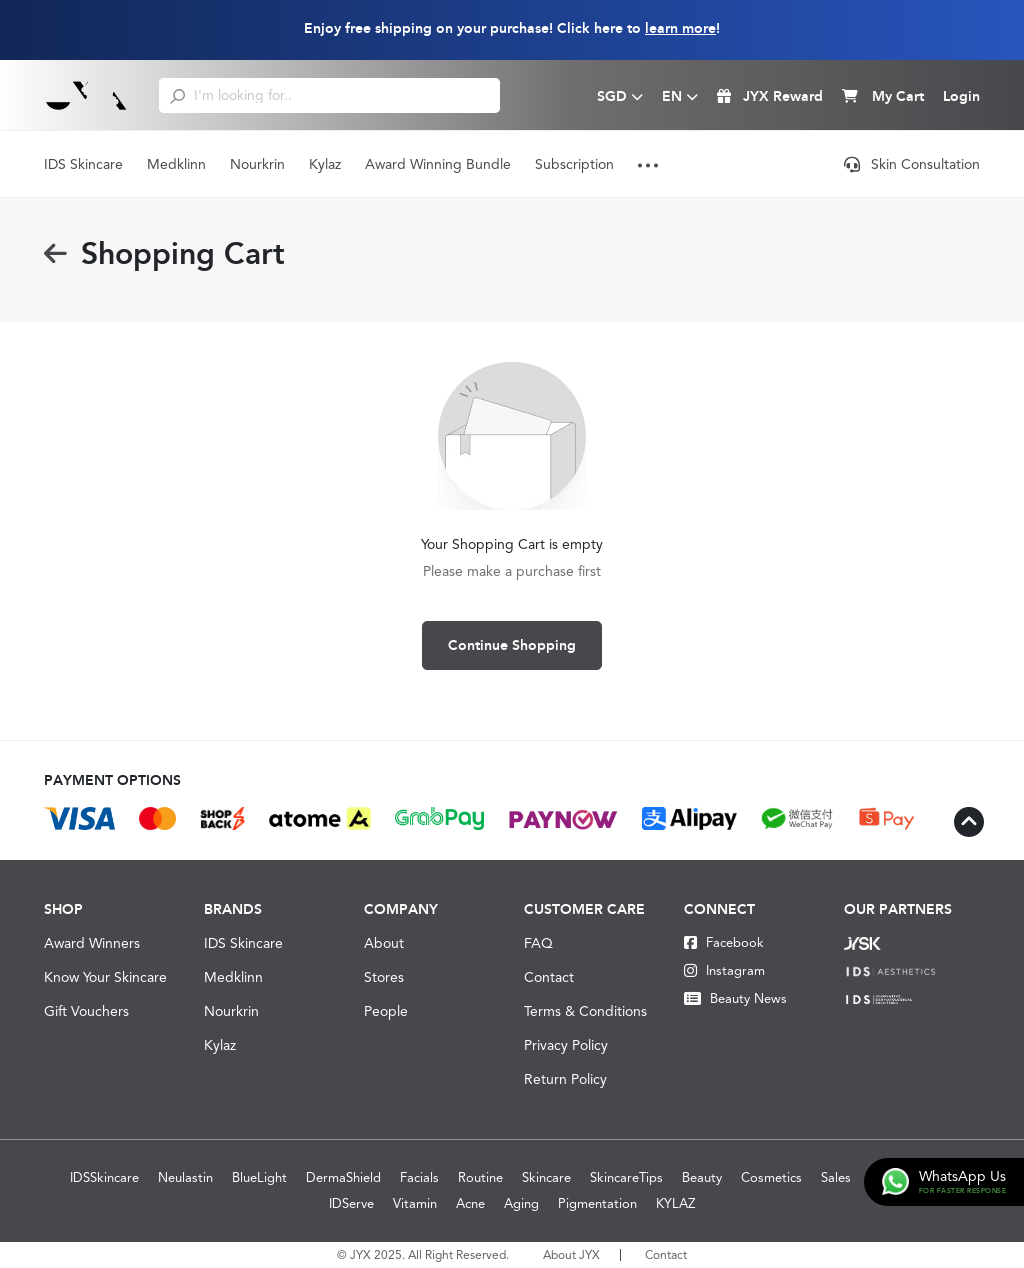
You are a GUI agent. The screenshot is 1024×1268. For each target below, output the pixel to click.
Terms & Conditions (585, 1011)
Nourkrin (257, 164)
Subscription (574, 164)
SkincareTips (626, 1177)
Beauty (702, 1177)
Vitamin (415, 1203)
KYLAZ (675, 1203)
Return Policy (565, 1079)
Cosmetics (771, 1177)
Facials (419, 1177)
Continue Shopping (512, 645)
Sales (836, 1177)
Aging (521, 1203)
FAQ (538, 943)
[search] (177, 95)
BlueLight (259, 1177)
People (386, 1011)
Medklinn (176, 164)
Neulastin (185, 1177)
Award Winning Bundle (438, 164)
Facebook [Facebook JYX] (724, 942)
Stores (384, 977)
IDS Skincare (83, 164)
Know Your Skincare (105, 977)
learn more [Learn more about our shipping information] (680, 28)
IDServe (351, 1203)
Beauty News (735, 998)
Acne (470, 1203)
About (384, 943)
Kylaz (325, 164)
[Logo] (86, 95)
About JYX (571, 1255)
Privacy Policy (566, 1045)
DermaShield (343, 1177)
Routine (480, 1177)
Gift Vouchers (86, 1011)
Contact (549, 977)
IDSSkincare (104, 1177)
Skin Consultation (912, 164)
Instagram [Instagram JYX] (724, 970)
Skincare (546, 1177)
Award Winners (92, 943)
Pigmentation (597, 1203)
